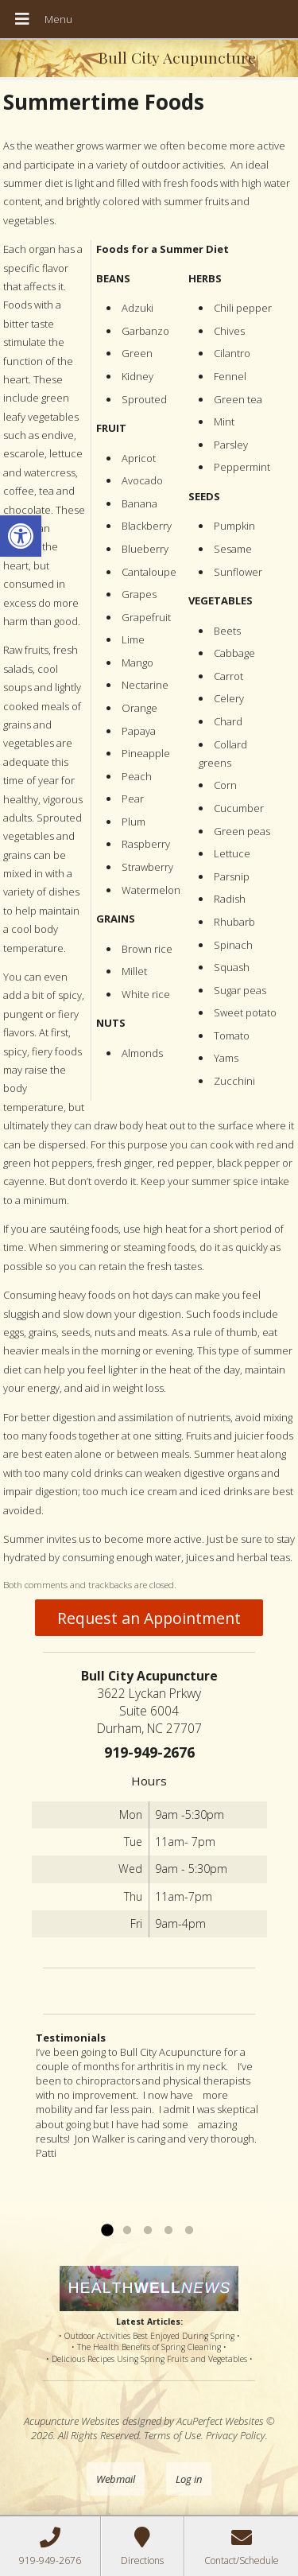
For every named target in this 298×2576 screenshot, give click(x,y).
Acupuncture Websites (72, 2421)
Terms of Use (172, 2435)
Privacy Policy (235, 2435)
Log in (189, 2479)
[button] (20, 536)
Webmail (115, 2479)
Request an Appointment (149, 1618)
